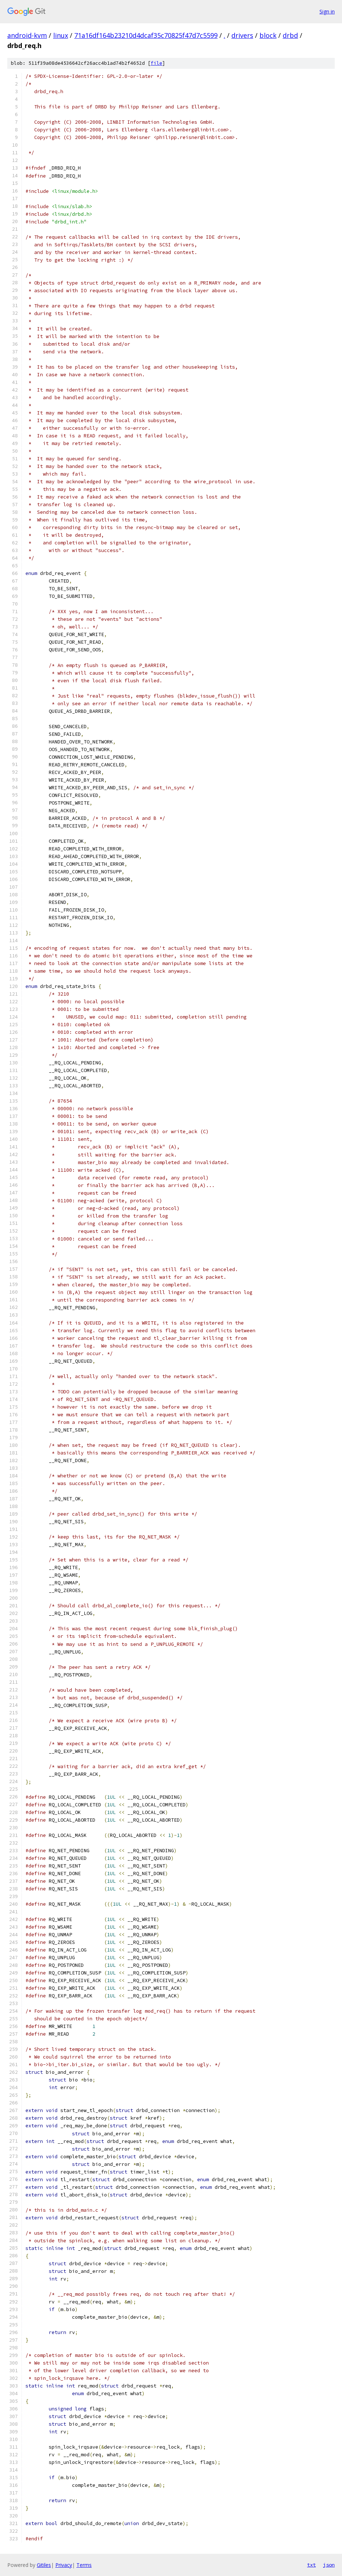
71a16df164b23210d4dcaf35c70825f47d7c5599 (146, 35)
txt (311, 2564)
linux (60, 35)
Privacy (63, 2564)
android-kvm (27, 35)
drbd (290, 35)
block (268, 35)
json (329, 2564)
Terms (84, 2564)
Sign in (327, 11)
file (156, 63)
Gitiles (44, 2564)
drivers (242, 35)
